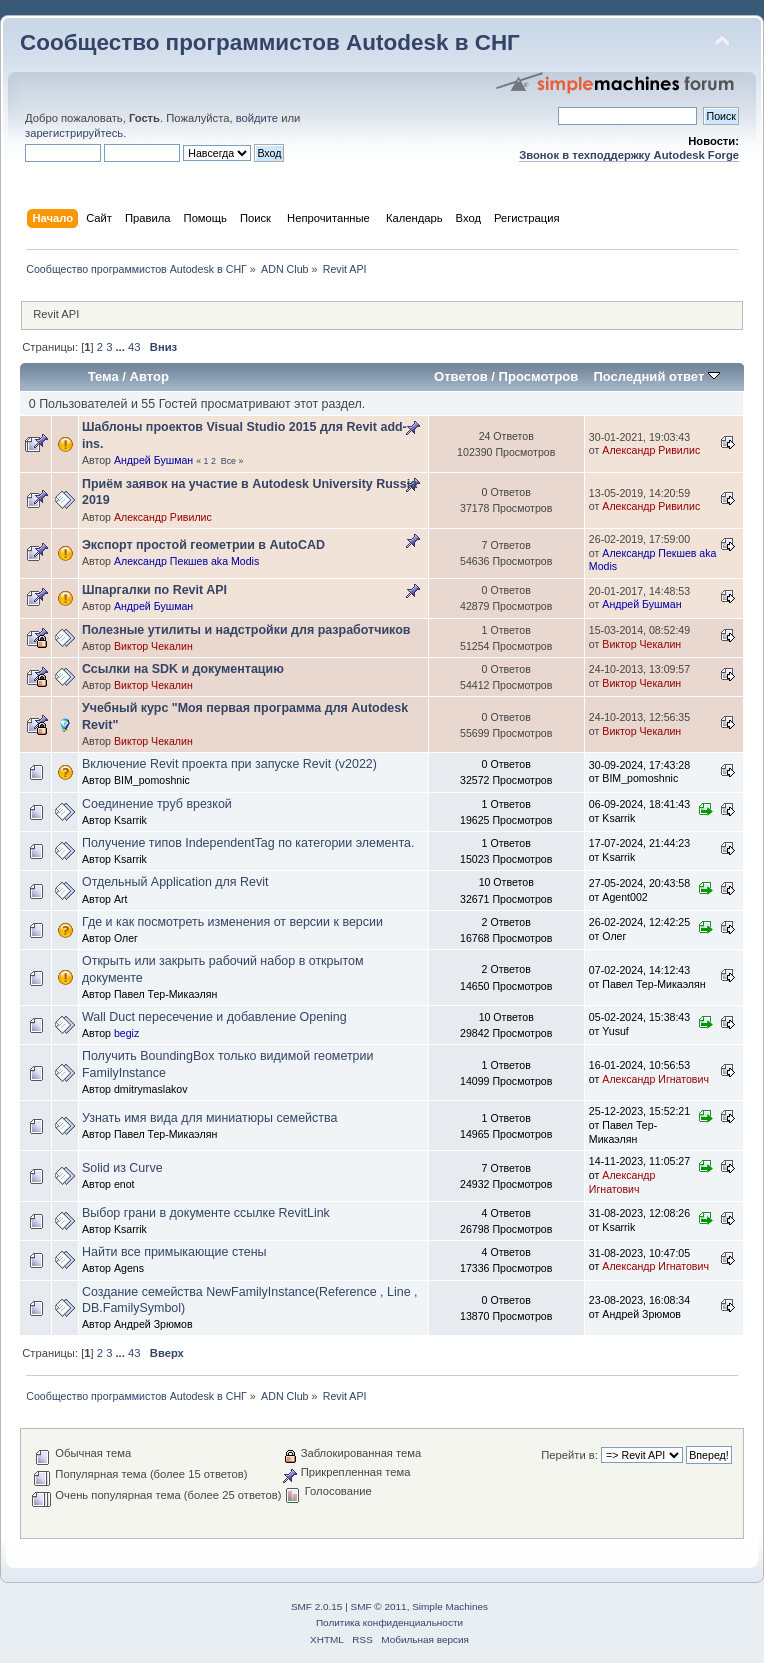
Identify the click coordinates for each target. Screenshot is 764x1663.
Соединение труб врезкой (157, 804)
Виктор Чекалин (153, 646)
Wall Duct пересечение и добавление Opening (214, 1017)
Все (228, 461)
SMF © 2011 (379, 1606)
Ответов (461, 376)
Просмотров (539, 376)
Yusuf (615, 1031)
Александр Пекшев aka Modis (186, 561)
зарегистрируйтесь (74, 133)
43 (134, 347)
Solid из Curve (122, 1168)
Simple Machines (450, 1606)
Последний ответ (656, 376)
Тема (103, 376)
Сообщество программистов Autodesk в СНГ (270, 42)
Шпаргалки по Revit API (154, 590)
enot (124, 1184)
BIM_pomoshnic (152, 780)
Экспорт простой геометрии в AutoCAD (203, 545)
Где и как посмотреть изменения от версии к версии (232, 922)
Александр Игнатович (655, 1079)
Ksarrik (130, 820)
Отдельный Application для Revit (175, 882)
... (122, 347)
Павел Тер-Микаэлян (165, 994)
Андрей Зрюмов (153, 1324)
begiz (126, 1033)
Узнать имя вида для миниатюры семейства (209, 1118)
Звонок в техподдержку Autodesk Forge (629, 155)
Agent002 (624, 897)
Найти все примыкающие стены (174, 1252)
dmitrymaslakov (151, 1089)
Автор (149, 376)
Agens (129, 1268)
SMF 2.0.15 (317, 1606)
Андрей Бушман (153, 460)
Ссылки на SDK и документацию (183, 669)
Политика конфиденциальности (389, 1622)
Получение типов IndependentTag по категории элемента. (248, 843)
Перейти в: (569, 1455)
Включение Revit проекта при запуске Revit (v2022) (229, 764)
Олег (126, 938)
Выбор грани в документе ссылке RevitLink (206, 1213)
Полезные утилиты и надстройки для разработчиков (246, 630)
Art (121, 899)
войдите (257, 118)
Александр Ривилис (651, 450)
